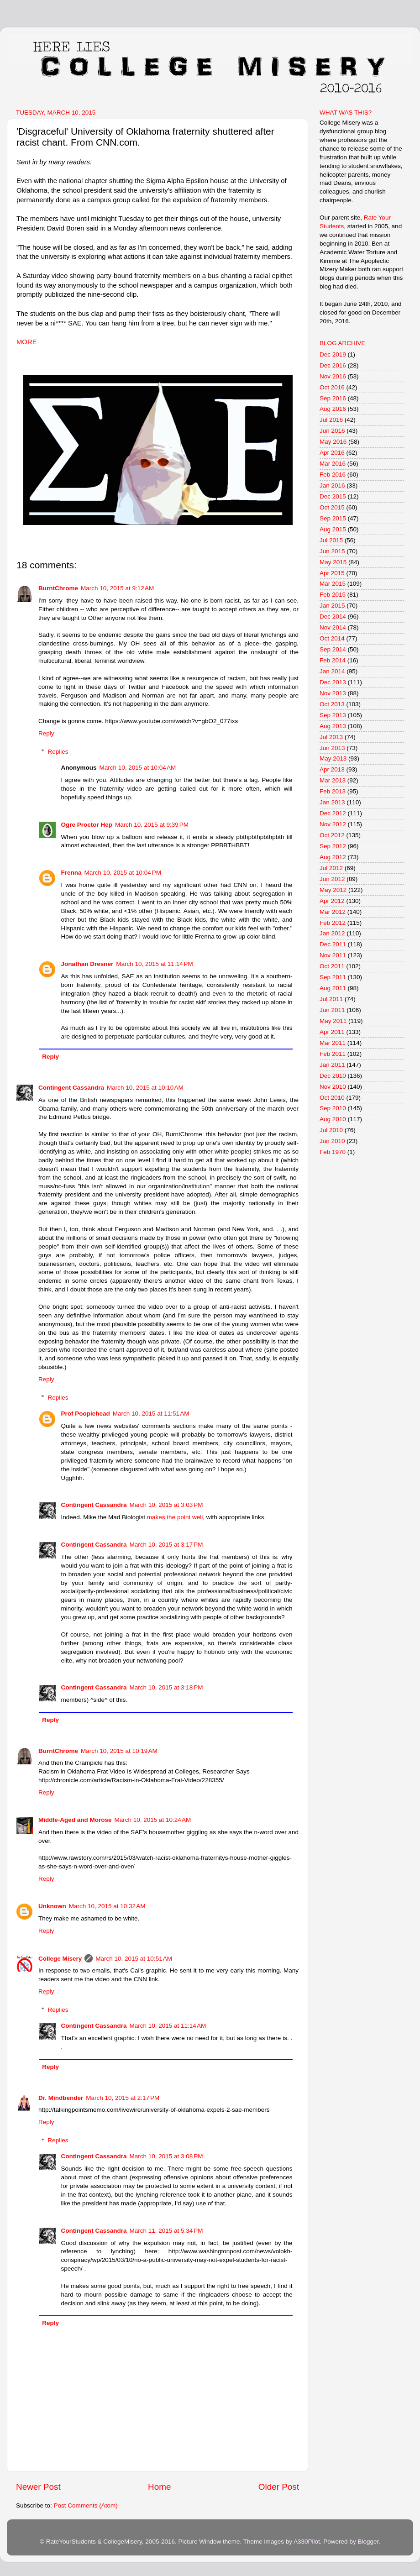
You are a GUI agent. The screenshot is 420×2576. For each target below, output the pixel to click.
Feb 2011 (333, 1053)
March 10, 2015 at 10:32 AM (107, 1906)
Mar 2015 (333, 583)
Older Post (278, 2487)
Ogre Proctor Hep (87, 824)
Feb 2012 (333, 922)
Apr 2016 (332, 452)
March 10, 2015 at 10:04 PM (122, 872)
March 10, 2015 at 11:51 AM (151, 1413)
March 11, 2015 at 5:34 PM (166, 2230)
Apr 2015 (332, 573)
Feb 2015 (333, 594)
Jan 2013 (332, 802)
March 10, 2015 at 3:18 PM (166, 1687)
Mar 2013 (333, 780)
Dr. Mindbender (60, 2097)
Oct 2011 (332, 966)
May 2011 (333, 1021)
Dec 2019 (333, 354)
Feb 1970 (333, 1152)
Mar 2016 (333, 463)
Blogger (367, 2541)
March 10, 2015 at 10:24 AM (153, 1819)
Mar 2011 (333, 1042)
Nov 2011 (333, 955)
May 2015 (333, 562)
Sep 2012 (333, 846)
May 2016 (333, 441)
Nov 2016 (333, 376)
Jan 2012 (332, 933)
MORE (26, 342)
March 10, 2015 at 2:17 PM (122, 2097)
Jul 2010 (331, 1130)
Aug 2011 (333, 988)
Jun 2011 (332, 1010)
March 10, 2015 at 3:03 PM (166, 1504)
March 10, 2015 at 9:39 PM (152, 824)
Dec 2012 (333, 813)
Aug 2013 (333, 726)
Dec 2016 (333, 365)
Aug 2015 (333, 529)
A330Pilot (307, 2541)
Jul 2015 (331, 540)
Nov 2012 (333, 824)
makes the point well (175, 1517)
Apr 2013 (332, 769)
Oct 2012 (332, 835)
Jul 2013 (331, 737)
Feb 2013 (333, 791)
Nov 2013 (333, 693)
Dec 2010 (333, 1075)
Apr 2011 (332, 1031)
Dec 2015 (333, 496)
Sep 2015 (333, 518)
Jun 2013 (332, 748)
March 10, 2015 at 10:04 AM (138, 767)
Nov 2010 (333, 1086)
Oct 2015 (332, 507)
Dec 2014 (333, 616)
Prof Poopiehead (85, 1413)
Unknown (52, 1906)
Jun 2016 (332, 430)
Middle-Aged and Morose (75, 1819)
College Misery (60, 1958)
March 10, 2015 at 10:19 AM (119, 1750)
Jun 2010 (332, 1141)
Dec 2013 (333, 682)
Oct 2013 (332, 704)
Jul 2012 (331, 868)
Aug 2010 (333, 1119)
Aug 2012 (333, 857)
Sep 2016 (333, 398)
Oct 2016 (332, 387)
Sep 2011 (333, 977)
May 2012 (333, 890)
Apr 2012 (332, 900)
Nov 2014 (333, 627)
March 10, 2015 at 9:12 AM (117, 588)
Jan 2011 (332, 1064)
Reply (46, 733)
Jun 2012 (332, 879)
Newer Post (38, 2487)
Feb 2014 (333, 660)
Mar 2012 (333, 911)
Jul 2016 (331, 419)
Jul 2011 (331, 999)
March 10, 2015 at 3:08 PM (166, 2156)
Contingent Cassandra (71, 1087)
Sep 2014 (333, 649)
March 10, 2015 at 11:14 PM (154, 963)
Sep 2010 (333, 1108)
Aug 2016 (333, 408)
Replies (58, 751)
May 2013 (333, 758)
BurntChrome (58, 588)
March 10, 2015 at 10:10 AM (145, 1087)
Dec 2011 (333, 944)
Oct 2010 (332, 1097)
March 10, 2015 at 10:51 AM (133, 1958)
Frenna (71, 872)
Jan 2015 (332, 605)
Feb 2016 (333, 474)
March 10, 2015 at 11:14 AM (168, 2025)
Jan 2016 (332, 485)
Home (159, 2487)
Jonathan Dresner (87, 963)
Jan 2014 (332, 671)
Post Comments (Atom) (86, 2505)
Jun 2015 (332, 551)
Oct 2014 (332, 638)
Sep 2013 (333, 715)
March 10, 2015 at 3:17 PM (166, 1544)
